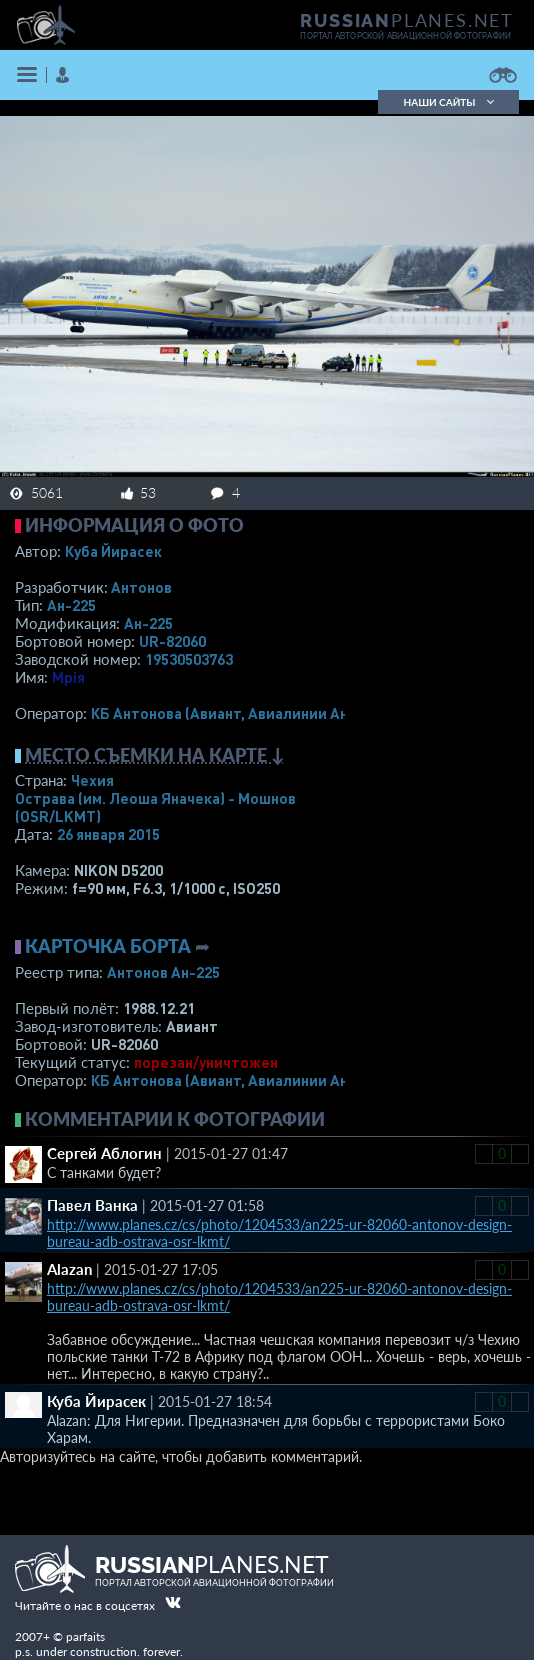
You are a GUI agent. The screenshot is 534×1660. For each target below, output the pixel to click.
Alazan (69, 1269)
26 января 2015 (108, 834)
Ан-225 (71, 605)
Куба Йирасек (113, 551)
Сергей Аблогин (104, 1153)
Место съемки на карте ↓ (155, 755)
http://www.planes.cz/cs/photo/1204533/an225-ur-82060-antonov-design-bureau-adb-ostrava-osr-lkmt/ (279, 1233)
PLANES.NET (407, 20)
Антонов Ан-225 (163, 972)
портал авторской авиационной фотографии (405, 36)
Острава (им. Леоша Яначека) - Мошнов (155, 807)
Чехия (92, 780)
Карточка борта (108, 946)
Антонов (141, 587)
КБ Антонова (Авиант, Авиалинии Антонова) (247, 713)
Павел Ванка (92, 1205)
